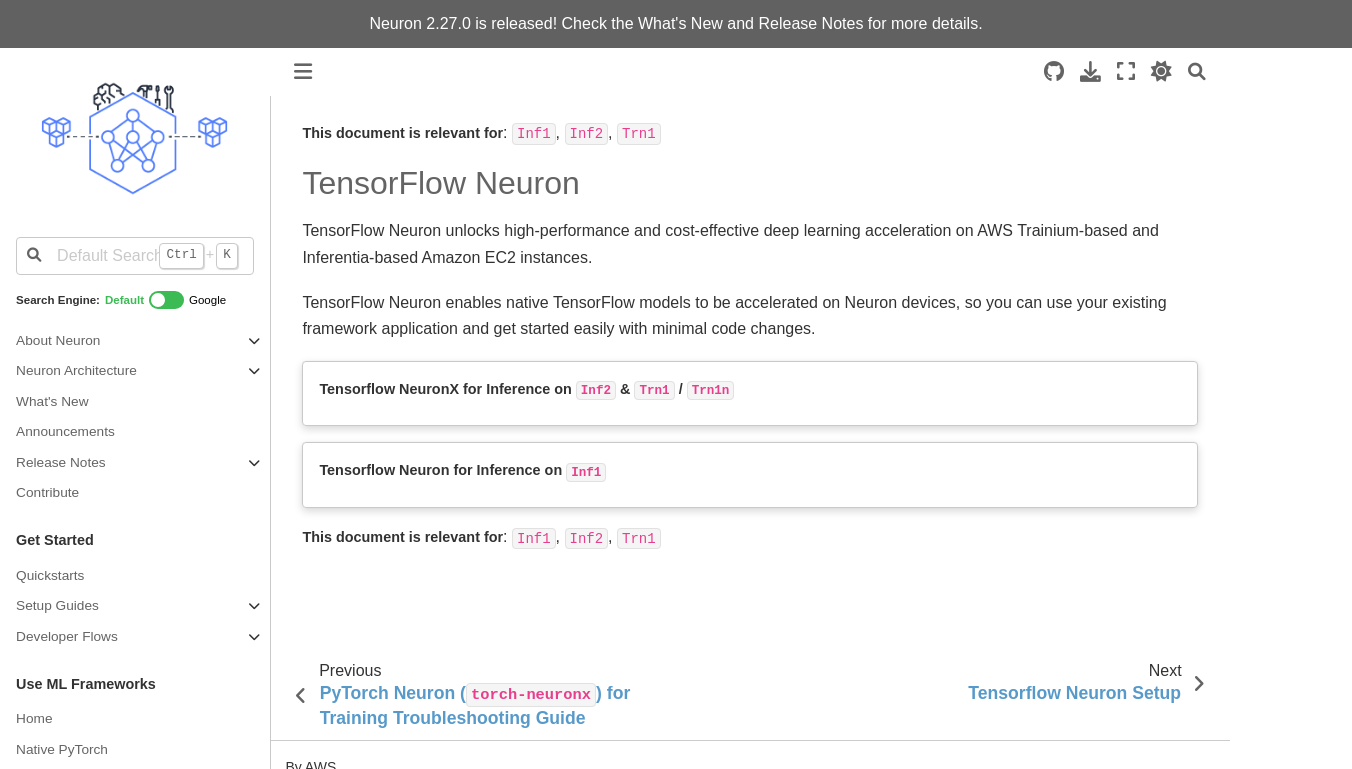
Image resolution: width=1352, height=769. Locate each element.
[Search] (1197, 71)
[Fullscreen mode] (1126, 71)
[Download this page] (1090, 71)
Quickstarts (50, 575)
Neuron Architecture (76, 370)
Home (34, 718)
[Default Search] (134, 256)
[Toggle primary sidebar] (303, 71)
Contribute (47, 492)
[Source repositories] (1054, 71)
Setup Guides (57, 605)
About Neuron (58, 340)
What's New (680, 23)
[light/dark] (1161, 71)
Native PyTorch (62, 749)
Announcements (65, 431)
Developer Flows (67, 636)
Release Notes (810, 23)
